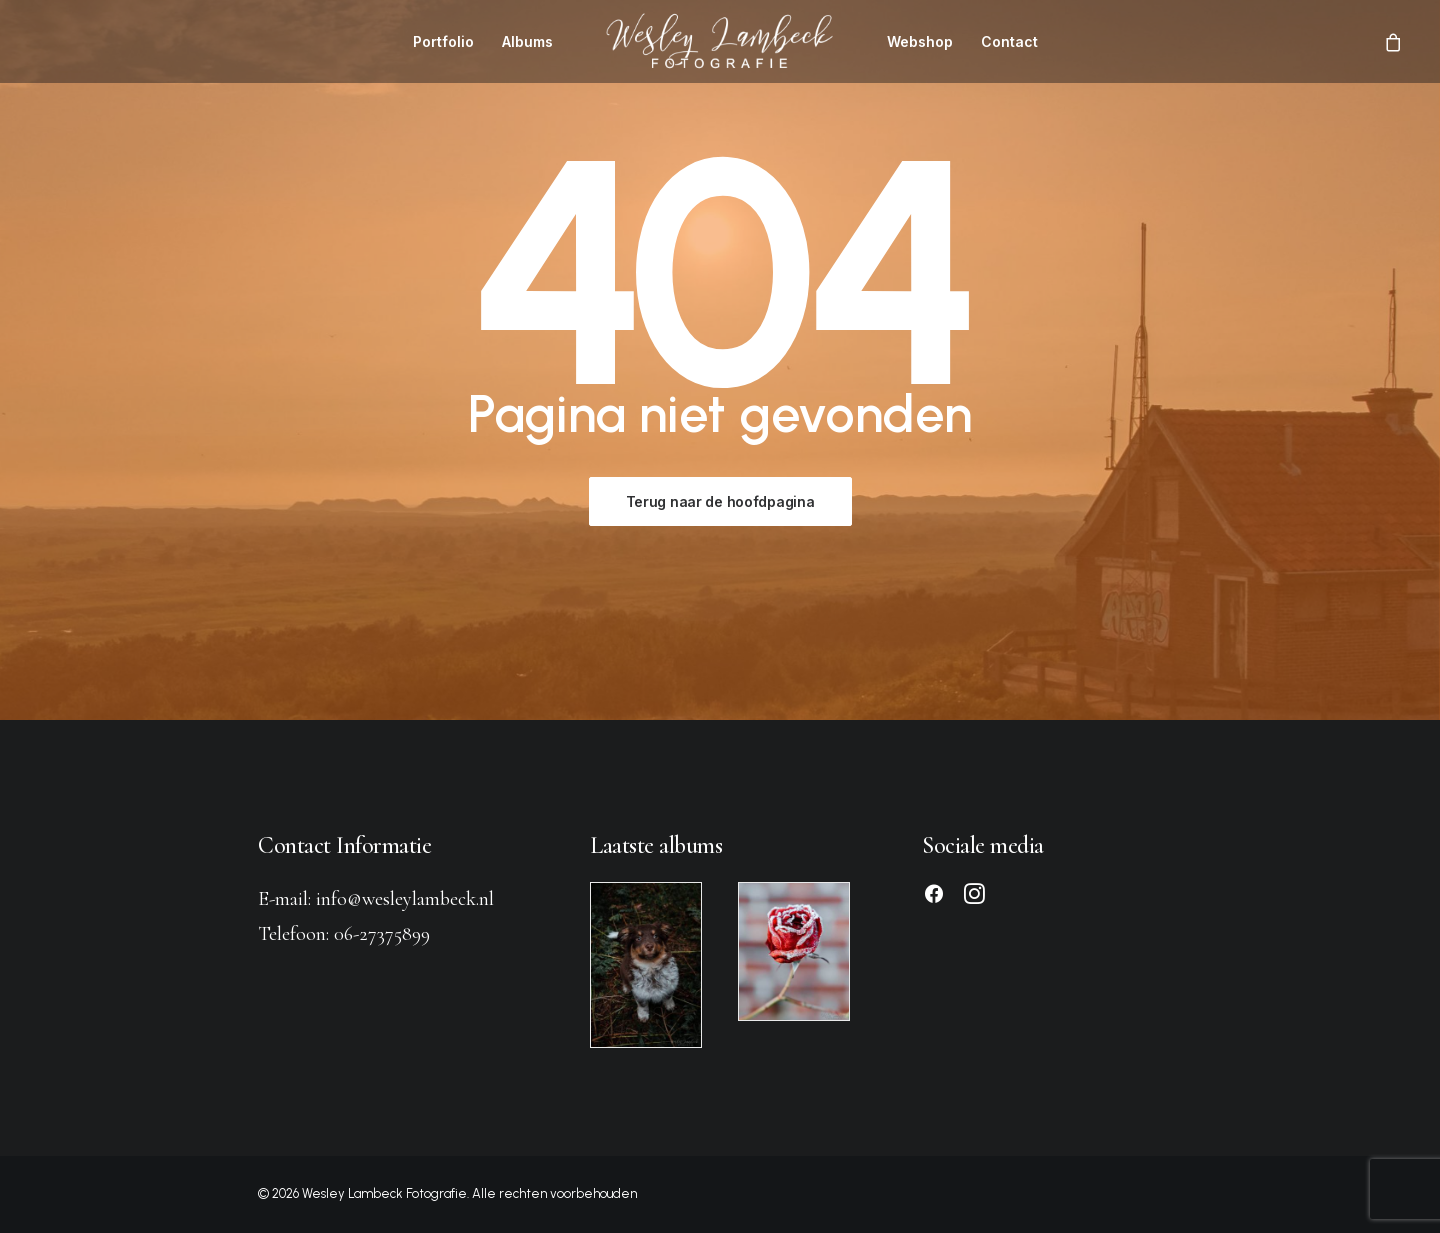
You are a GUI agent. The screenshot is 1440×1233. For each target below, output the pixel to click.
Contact (1009, 41)
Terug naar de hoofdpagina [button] (720, 501)
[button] (934, 898)
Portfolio (443, 41)
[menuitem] (443, 41)
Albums (527, 41)
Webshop (920, 41)
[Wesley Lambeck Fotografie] (719, 41)
